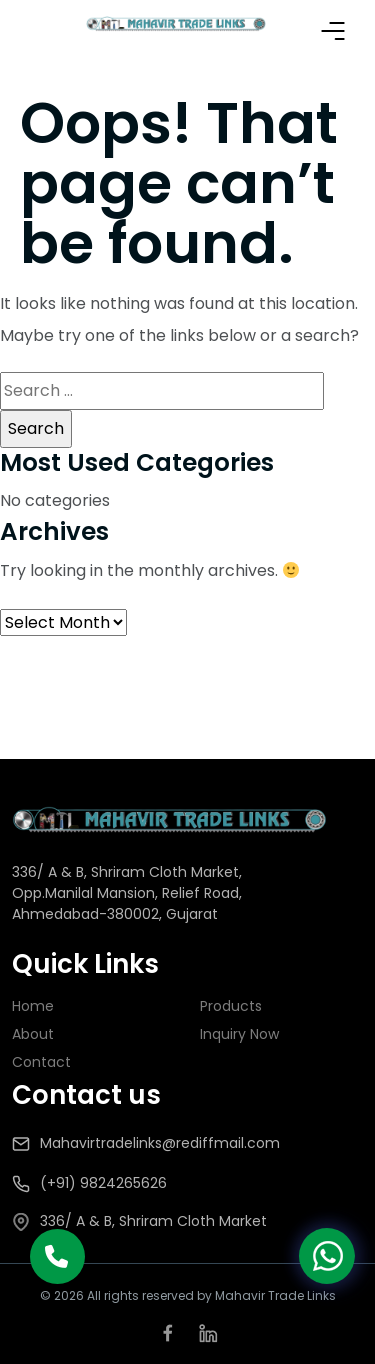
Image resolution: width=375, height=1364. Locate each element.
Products (231, 1006)
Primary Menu (333, 31)
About (33, 1034)
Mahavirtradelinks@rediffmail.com (160, 1143)
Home (33, 1006)
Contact (41, 1062)
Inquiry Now (239, 1034)
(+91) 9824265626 (103, 1183)
